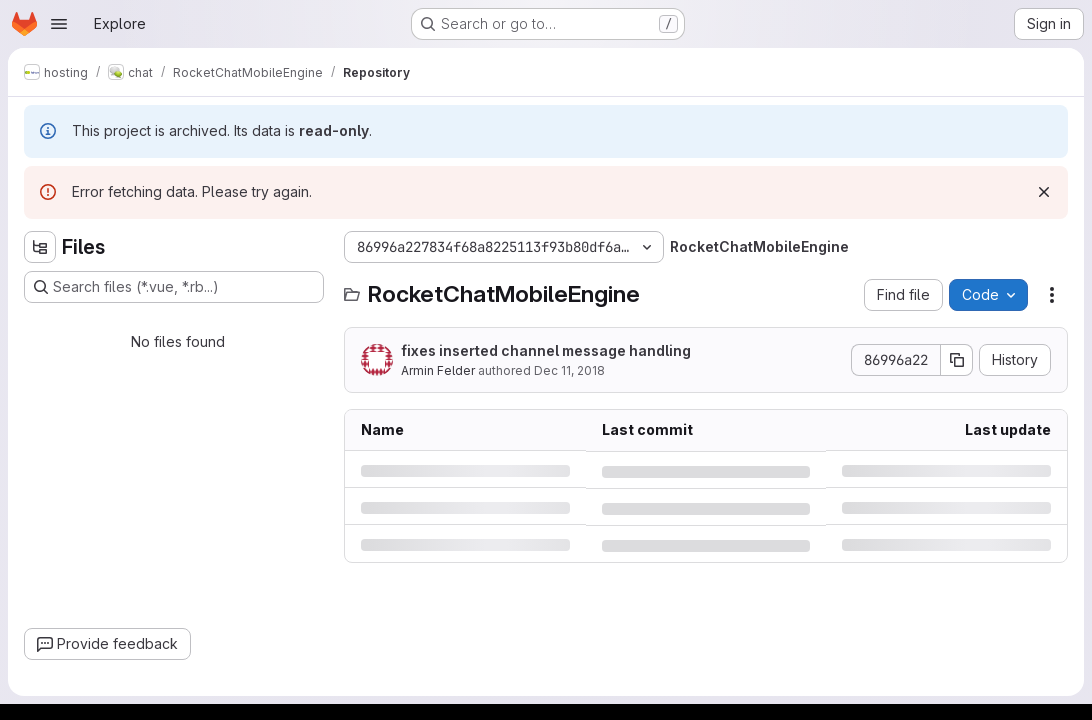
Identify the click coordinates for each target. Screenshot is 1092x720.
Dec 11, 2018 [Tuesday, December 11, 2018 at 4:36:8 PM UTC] (569, 370)
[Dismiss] (1044, 192)
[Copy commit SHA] (957, 360)
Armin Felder (438, 370)
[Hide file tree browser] (40, 247)
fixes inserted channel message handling (546, 350)
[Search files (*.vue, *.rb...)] (174, 287)
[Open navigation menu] (59, 24)
